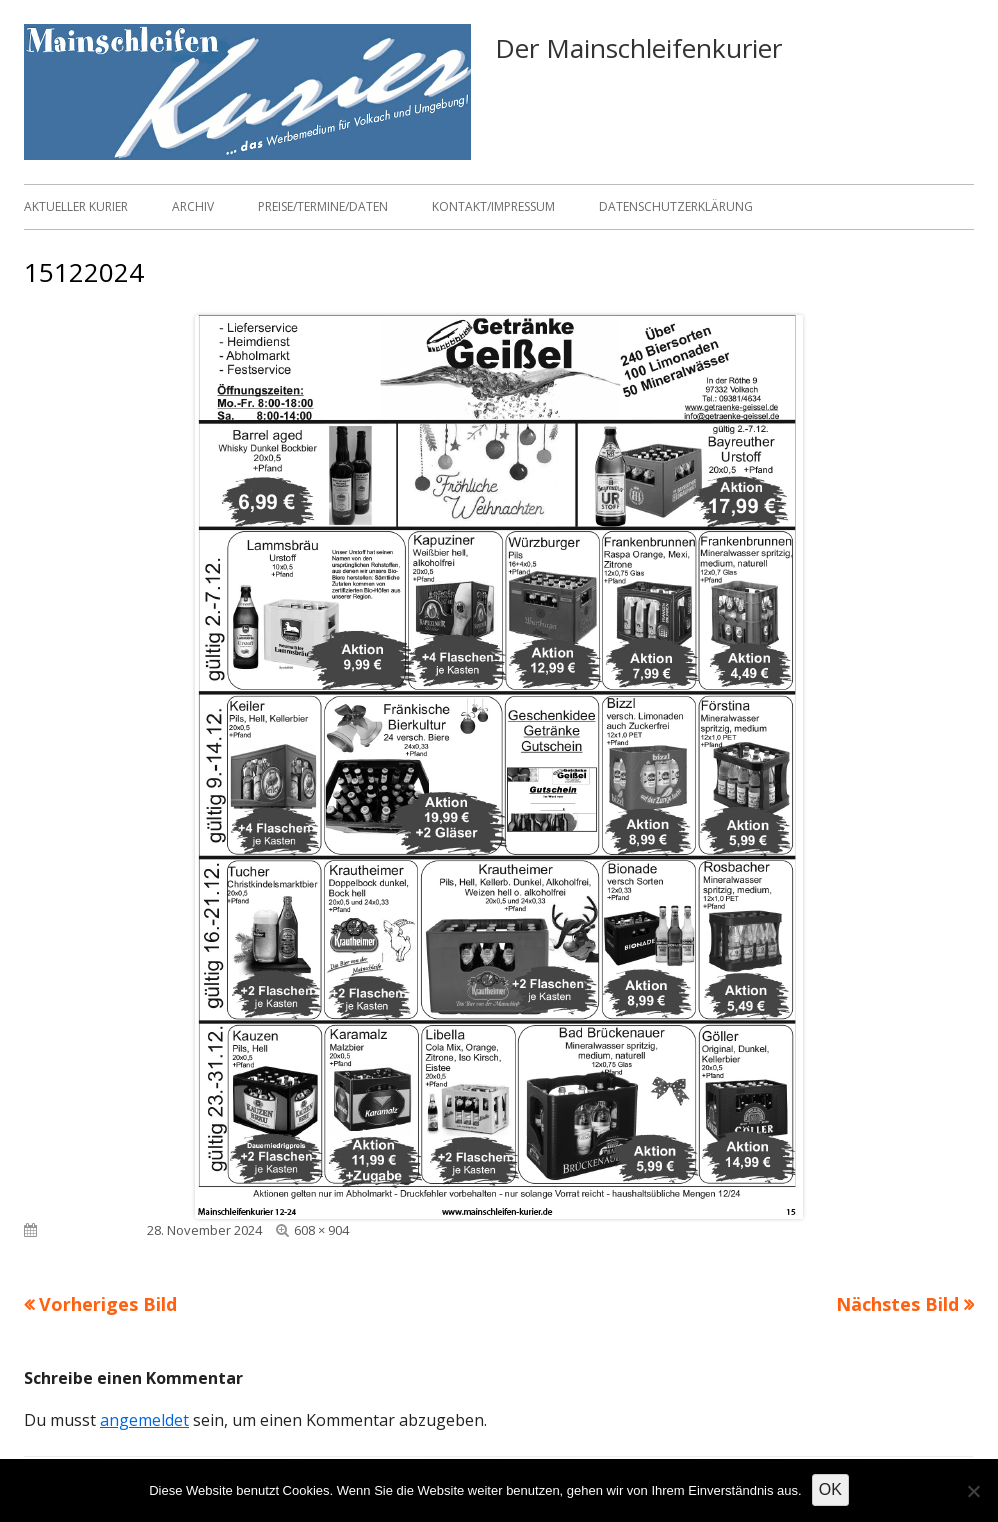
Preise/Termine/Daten (323, 206)
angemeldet (144, 1420)
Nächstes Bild (897, 1304)
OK (830, 1489)
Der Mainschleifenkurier (638, 48)
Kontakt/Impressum (493, 206)
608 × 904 (321, 1230)
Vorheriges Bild (108, 1304)
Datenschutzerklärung (676, 206)
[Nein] (973, 1491)
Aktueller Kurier (76, 206)
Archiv (193, 206)
